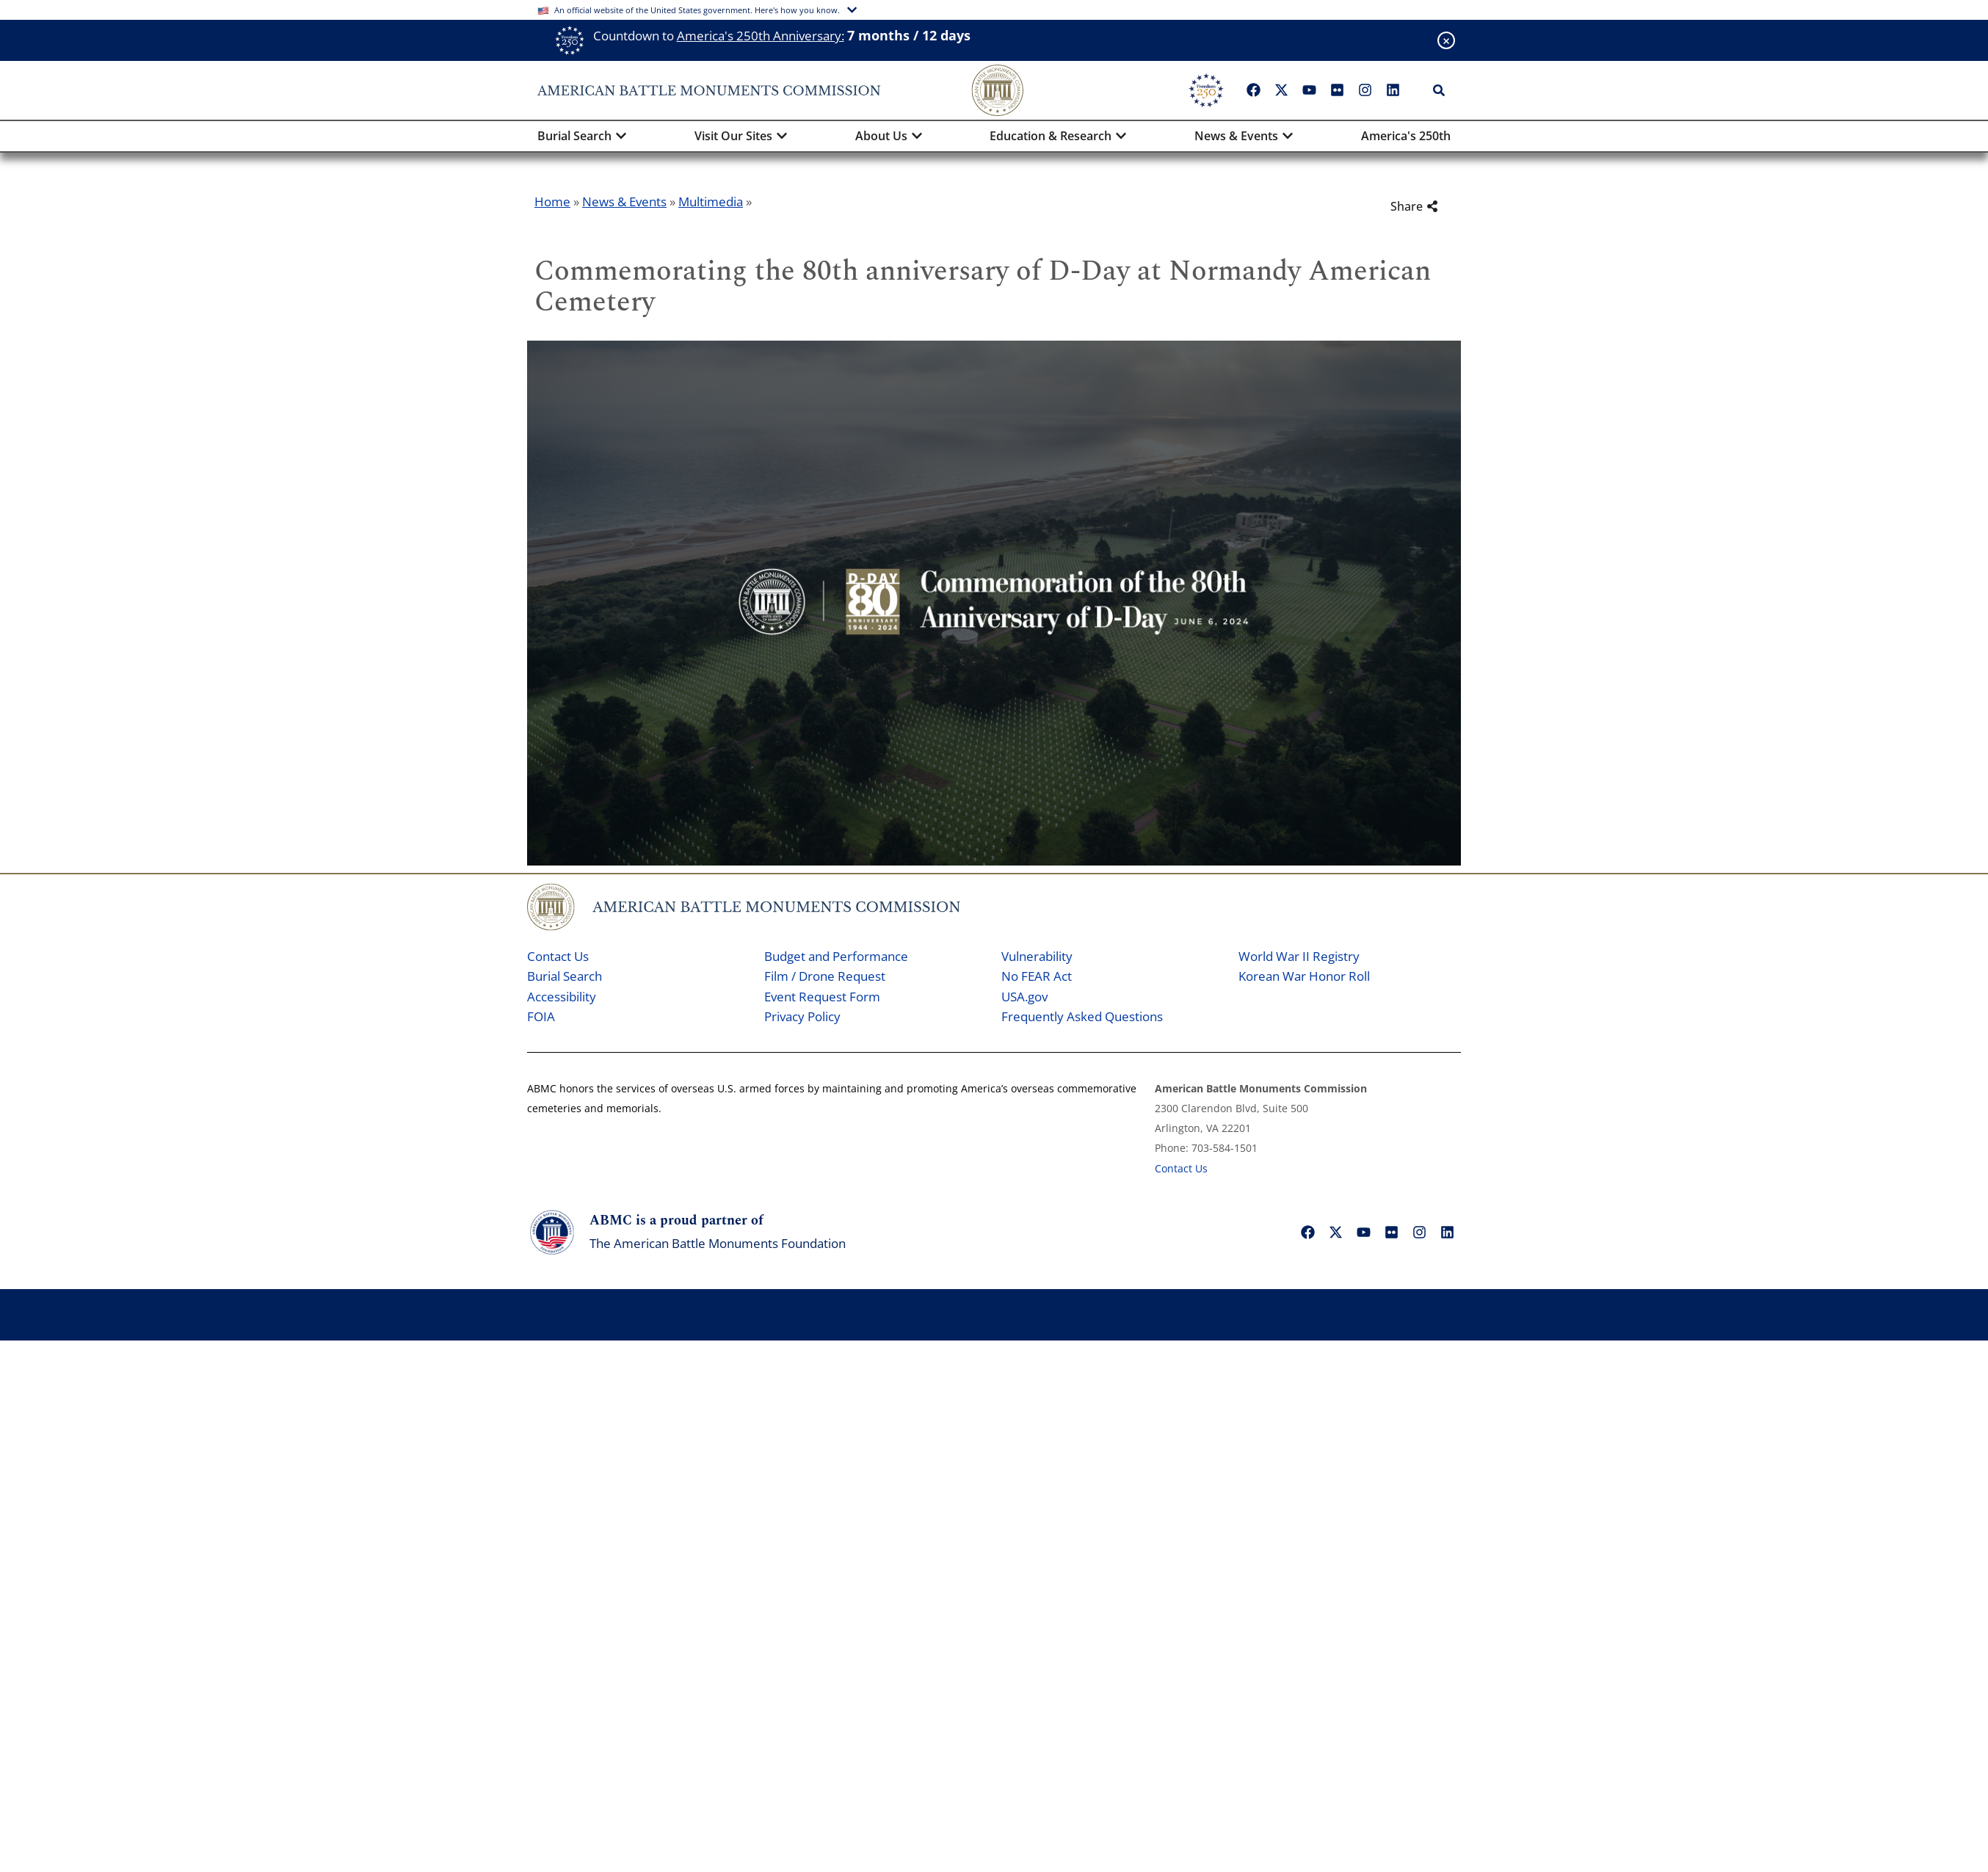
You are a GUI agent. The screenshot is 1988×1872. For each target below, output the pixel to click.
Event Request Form (822, 996)
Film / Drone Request (824, 976)
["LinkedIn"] (1393, 90)
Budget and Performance (836, 956)
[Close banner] (1446, 40)
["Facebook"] (1253, 90)
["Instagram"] (1365, 90)
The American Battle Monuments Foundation (717, 1243)
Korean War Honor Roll (1304, 976)
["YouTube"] (1309, 90)
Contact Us (558, 956)
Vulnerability (1037, 956)
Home (552, 201)
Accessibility (561, 996)
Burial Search (564, 976)
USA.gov (1024, 996)
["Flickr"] (1337, 90)
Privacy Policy (802, 1016)
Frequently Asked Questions (1082, 1016)
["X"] (1281, 90)
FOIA (541, 1016)
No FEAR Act (1036, 976)
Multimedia (710, 201)
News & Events (624, 201)
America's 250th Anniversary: (760, 35)
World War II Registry (1299, 956)
